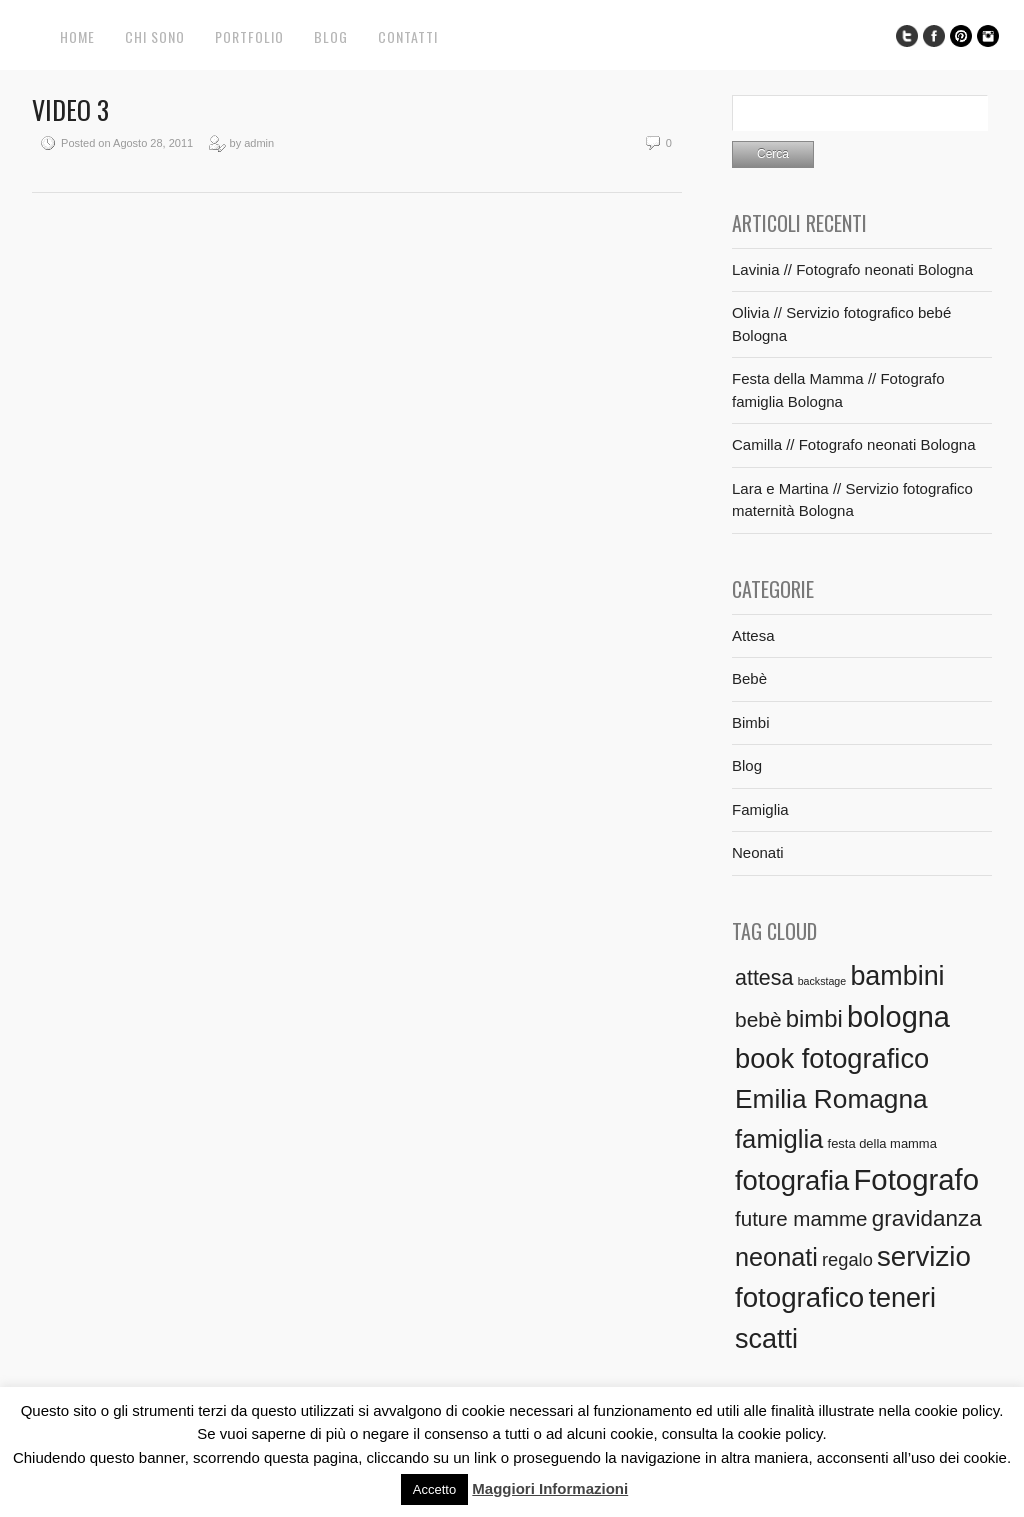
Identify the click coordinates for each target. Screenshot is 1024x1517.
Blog (331, 36)
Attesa (753, 635)
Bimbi (751, 722)
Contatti (408, 36)
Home (77, 36)
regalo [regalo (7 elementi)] (847, 1259)
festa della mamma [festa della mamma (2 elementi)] (882, 1143)
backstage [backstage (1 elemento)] (822, 981)
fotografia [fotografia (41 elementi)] (792, 1180)
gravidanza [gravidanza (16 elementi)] (927, 1218)
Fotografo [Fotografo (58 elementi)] (916, 1179)
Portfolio (249, 36)
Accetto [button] (434, 1489)
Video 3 (70, 109)
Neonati (758, 852)
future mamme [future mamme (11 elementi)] (801, 1218)
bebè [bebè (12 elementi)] (758, 1019)
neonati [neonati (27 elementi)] (776, 1257)
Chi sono (155, 36)
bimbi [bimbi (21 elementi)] (814, 1018)
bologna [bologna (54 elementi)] (898, 1017)
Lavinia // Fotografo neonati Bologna (852, 269)
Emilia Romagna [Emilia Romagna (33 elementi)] (831, 1099)
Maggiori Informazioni (550, 1488)
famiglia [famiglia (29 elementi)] (779, 1139)
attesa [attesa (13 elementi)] (764, 978)
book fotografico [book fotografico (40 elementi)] (832, 1058)
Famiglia (760, 809)
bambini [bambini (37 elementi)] (897, 976)
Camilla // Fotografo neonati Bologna (853, 444)
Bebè (749, 678)
